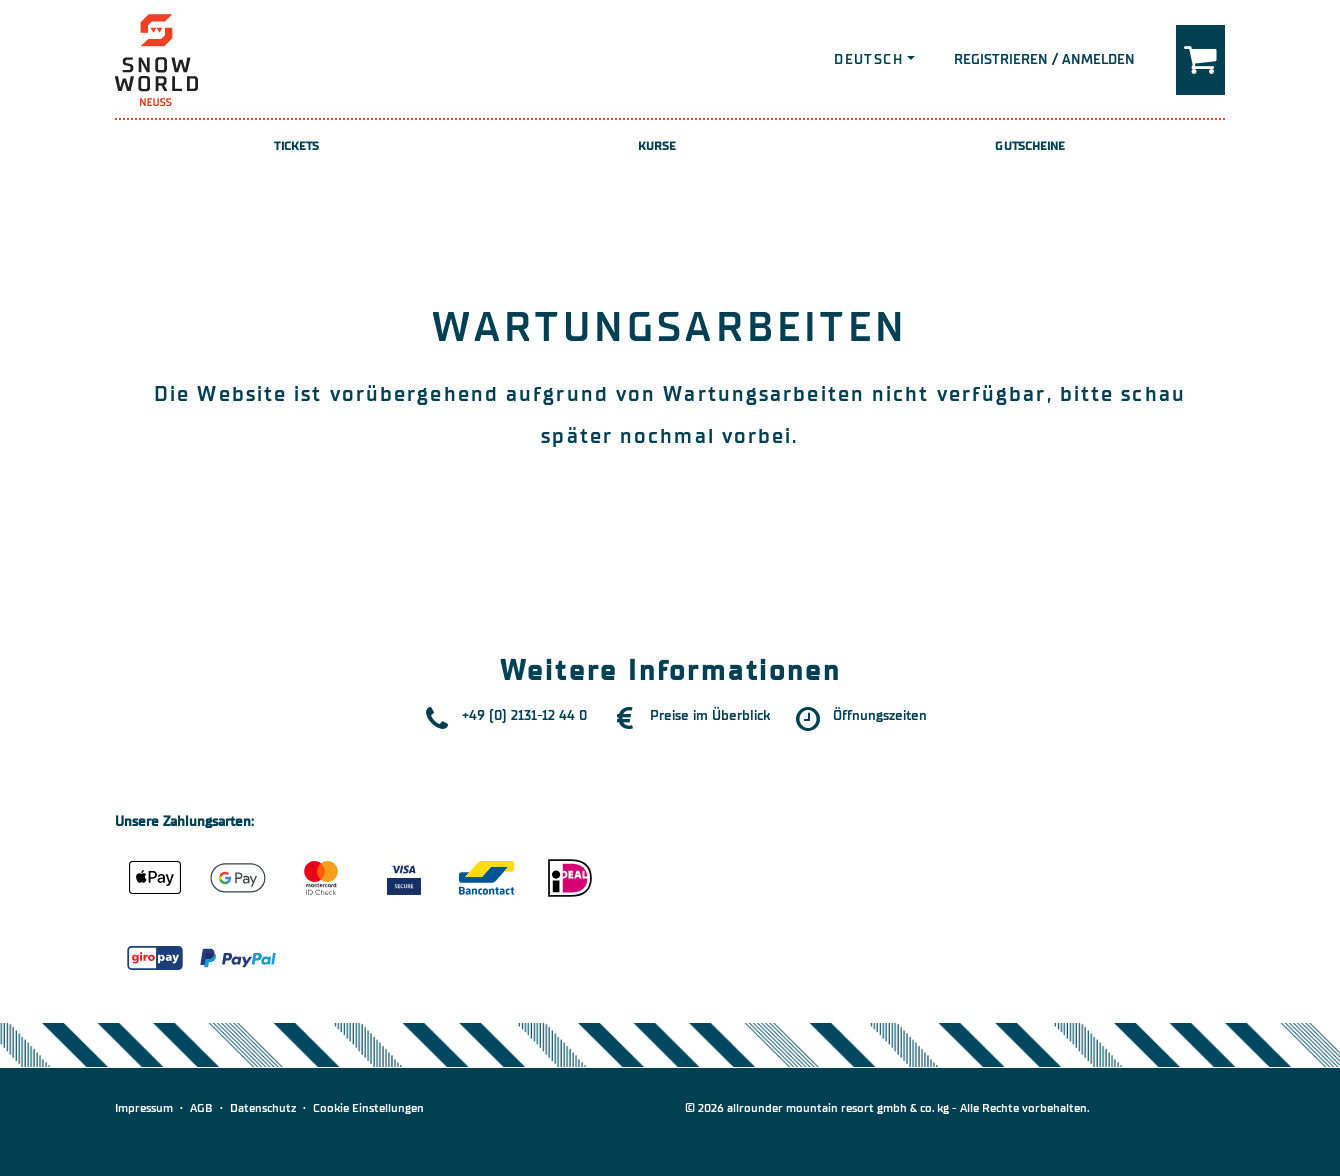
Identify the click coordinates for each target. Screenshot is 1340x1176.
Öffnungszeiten (880, 715)
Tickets (296, 146)
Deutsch (868, 59)
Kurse (657, 146)
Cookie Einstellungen (368, 1108)
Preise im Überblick (710, 715)
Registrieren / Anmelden (1044, 59)
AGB (201, 1108)
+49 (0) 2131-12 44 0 (524, 715)
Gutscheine (1030, 146)
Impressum (144, 1108)
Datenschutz (263, 1108)
